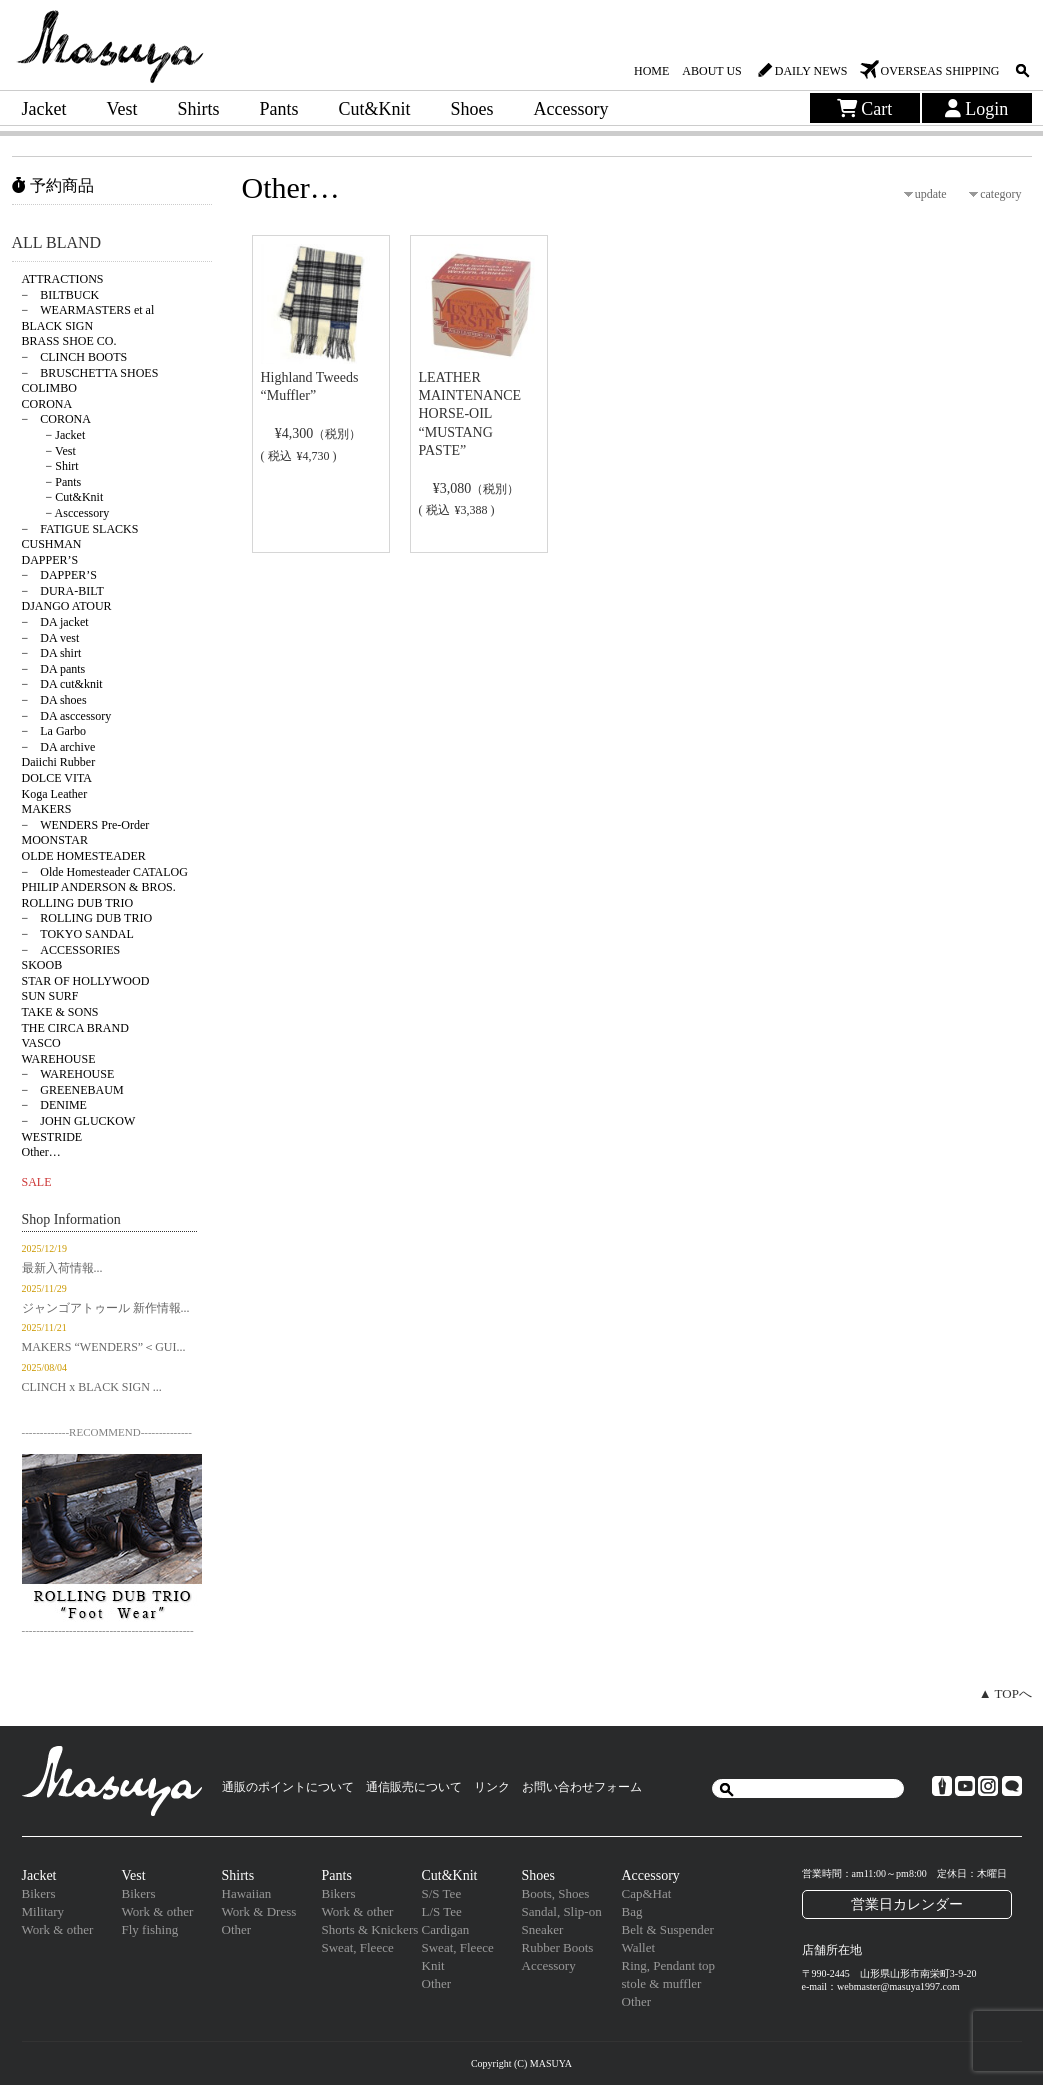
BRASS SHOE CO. (69, 341)
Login (977, 109)
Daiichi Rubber (59, 762)
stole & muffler (662, 1983)
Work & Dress (259, 1911)
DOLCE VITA (57, 778)
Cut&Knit (375, 109)
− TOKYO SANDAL (78, 934)
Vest (121, 109)
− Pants (52, 482)
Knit (433, 1965)
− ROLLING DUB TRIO (87, 918)
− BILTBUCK (61, 295)
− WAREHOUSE (68, 1074)
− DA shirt (52, 653)
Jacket (44, 109)
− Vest (49, 451)
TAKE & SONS (60, 1012)
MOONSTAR (55, 840)
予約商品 (53, 185)
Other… (41, 1152)
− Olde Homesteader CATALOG (105, 872)
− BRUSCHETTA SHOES (90, 373)
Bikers (39, 1893)
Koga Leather (55, 794)
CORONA (47, 404)
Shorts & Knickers (370, 1929)
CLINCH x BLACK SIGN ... (92, 1387)
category (1000, 194)
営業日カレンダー (907, 1904)
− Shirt (50, 466)
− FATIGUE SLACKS (80, 529)
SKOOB (42, 965)
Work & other (58, 1929)
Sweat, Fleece (358, 1947)
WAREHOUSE (59, 1059)
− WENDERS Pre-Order (86, 825)
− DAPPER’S (59, 575)
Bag (632, 1911)
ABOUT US (711, 71)
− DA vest (51, 638)
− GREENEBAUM (73, 1090)
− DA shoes (54, 700)
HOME (651, 71)
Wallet (639, 1947)
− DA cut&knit (62, 684)
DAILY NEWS (811, 71)
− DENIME (54, 1105)
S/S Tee (442, 1893)
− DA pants (54, 669)
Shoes (472, 109)
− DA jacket (55, 622)
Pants (279, 109)
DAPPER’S (50, 560)
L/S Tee (442, 1911)
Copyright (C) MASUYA (521, 2063)
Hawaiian (247, 1893)
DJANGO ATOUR (67, 606)
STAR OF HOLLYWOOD (86, 981)
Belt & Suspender (668, 1929)
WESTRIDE (52, 1137)
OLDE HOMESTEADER (84, 856)
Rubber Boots (558, 1947)
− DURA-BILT (63, 591)
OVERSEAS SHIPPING (939, 71)
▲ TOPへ (1005, 1693)
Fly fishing (150, 1929)
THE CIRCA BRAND (75, 1028)
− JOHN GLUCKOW (79, 1121)
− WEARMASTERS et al (88, 310)
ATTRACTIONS (63, 279)
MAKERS (47, 809)
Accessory (571, 109)
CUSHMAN (52, 544)
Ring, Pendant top (669, 1965)
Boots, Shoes (556, 1893)
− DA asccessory (67, 716)
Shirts (198, 109)
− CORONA (56, 419)
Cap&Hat (647, 1893)
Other (237, 1929)
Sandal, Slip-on (562, 1911)
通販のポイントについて (288, 1787)
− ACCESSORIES (71, 950)
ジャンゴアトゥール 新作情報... (106, 1308)
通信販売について (414, 1787)
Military (43, 1911)
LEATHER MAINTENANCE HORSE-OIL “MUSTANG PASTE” (470, 414)
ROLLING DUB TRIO (78, 903)
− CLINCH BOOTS (75, 357)
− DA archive (59, 747)
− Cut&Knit (63, 497)
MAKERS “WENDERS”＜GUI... (104, 1347)
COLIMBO (49, 388)
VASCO (41, 1043)
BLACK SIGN (58, 326)
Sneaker (543, 1929)
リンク (492, 1787)
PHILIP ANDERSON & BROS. (99, 887)
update (931, 194)
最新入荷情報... (62, 1268)
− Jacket (54, 435)
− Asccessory (66, 513)
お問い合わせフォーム (582, 1787)
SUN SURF (50, 996)
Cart (865, 109)
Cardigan (446, 1929)
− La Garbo (54, 731)
